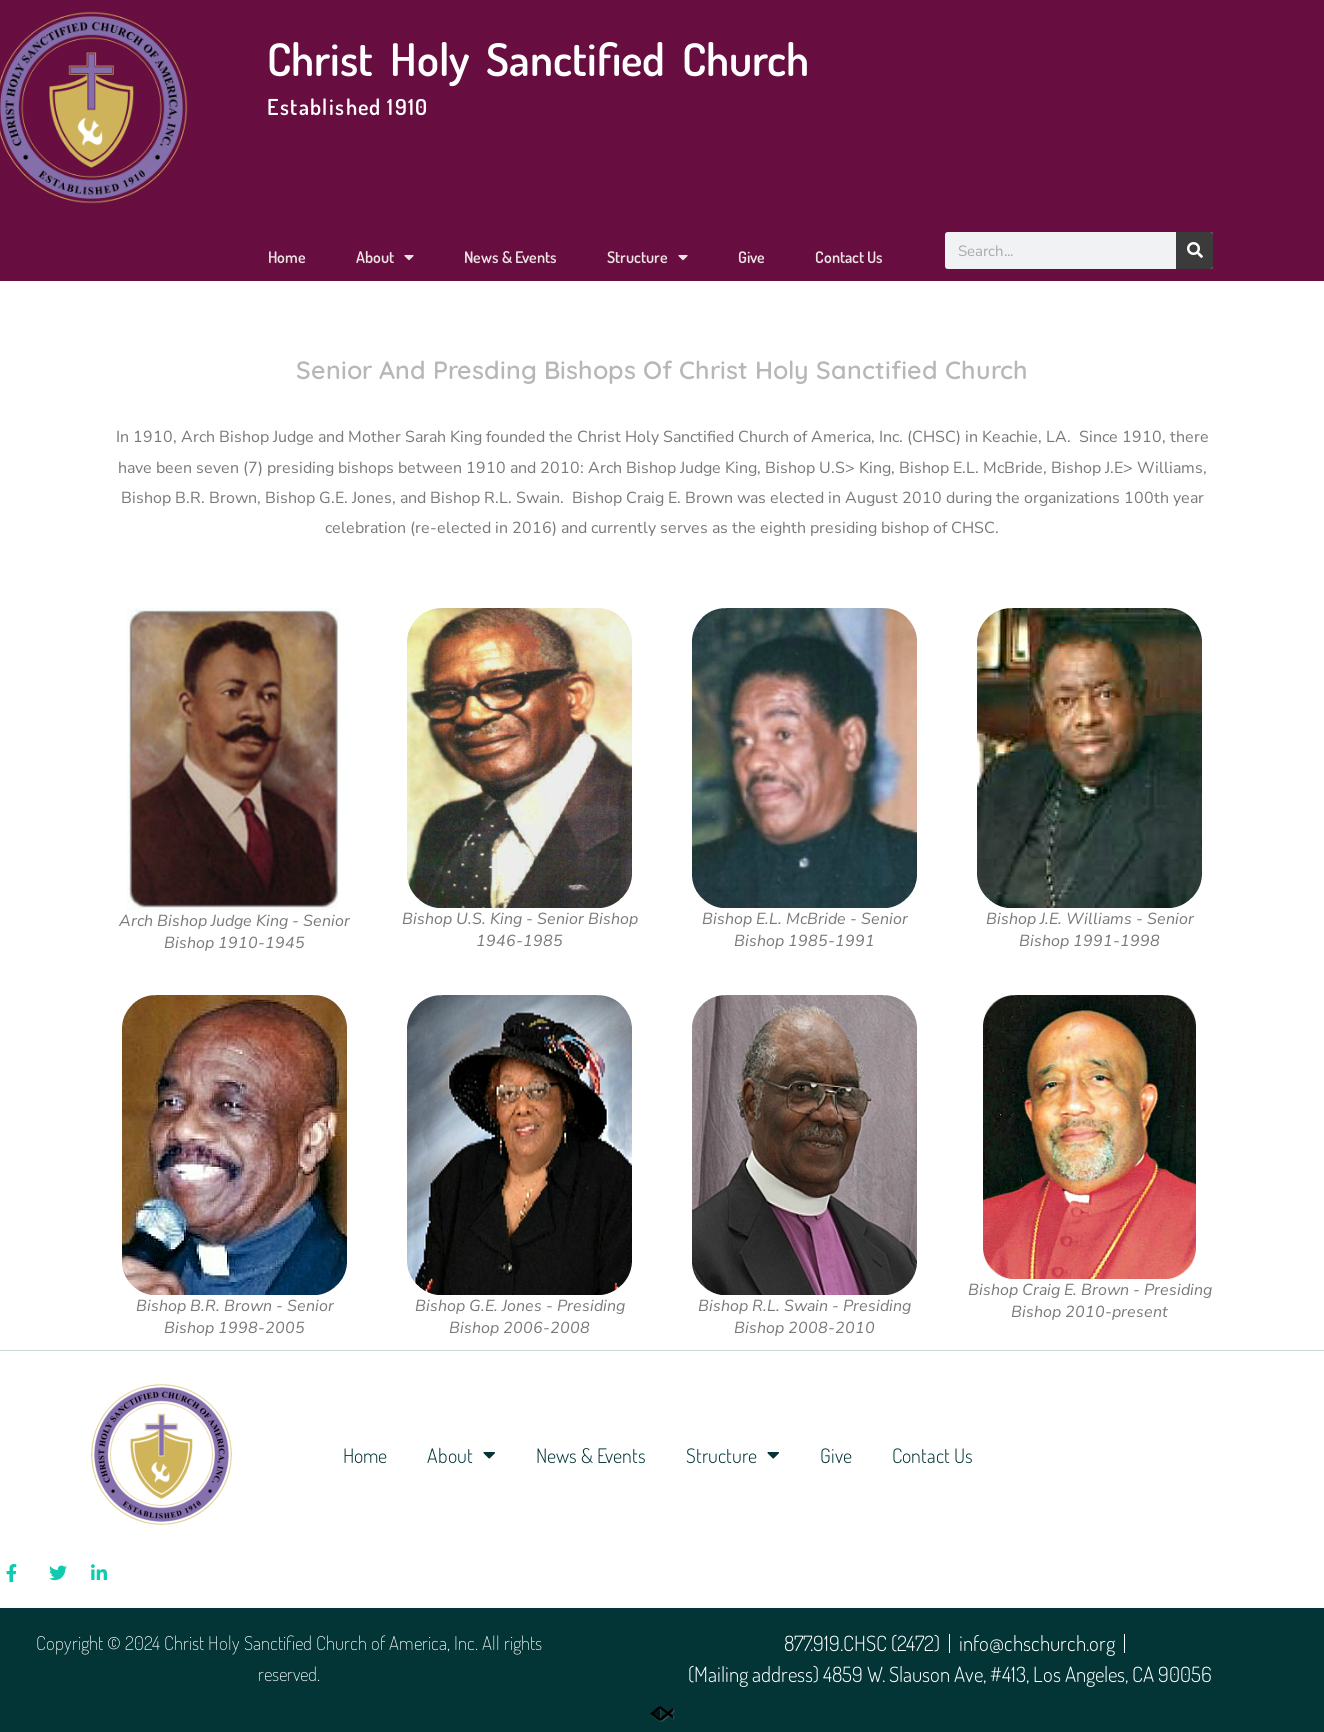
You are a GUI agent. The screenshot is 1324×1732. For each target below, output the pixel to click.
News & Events (510, 257)
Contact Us (849, 257)
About (385, 257)
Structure (647, 257)
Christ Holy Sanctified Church (538, 58)
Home (287, 257)
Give (751, 257)
